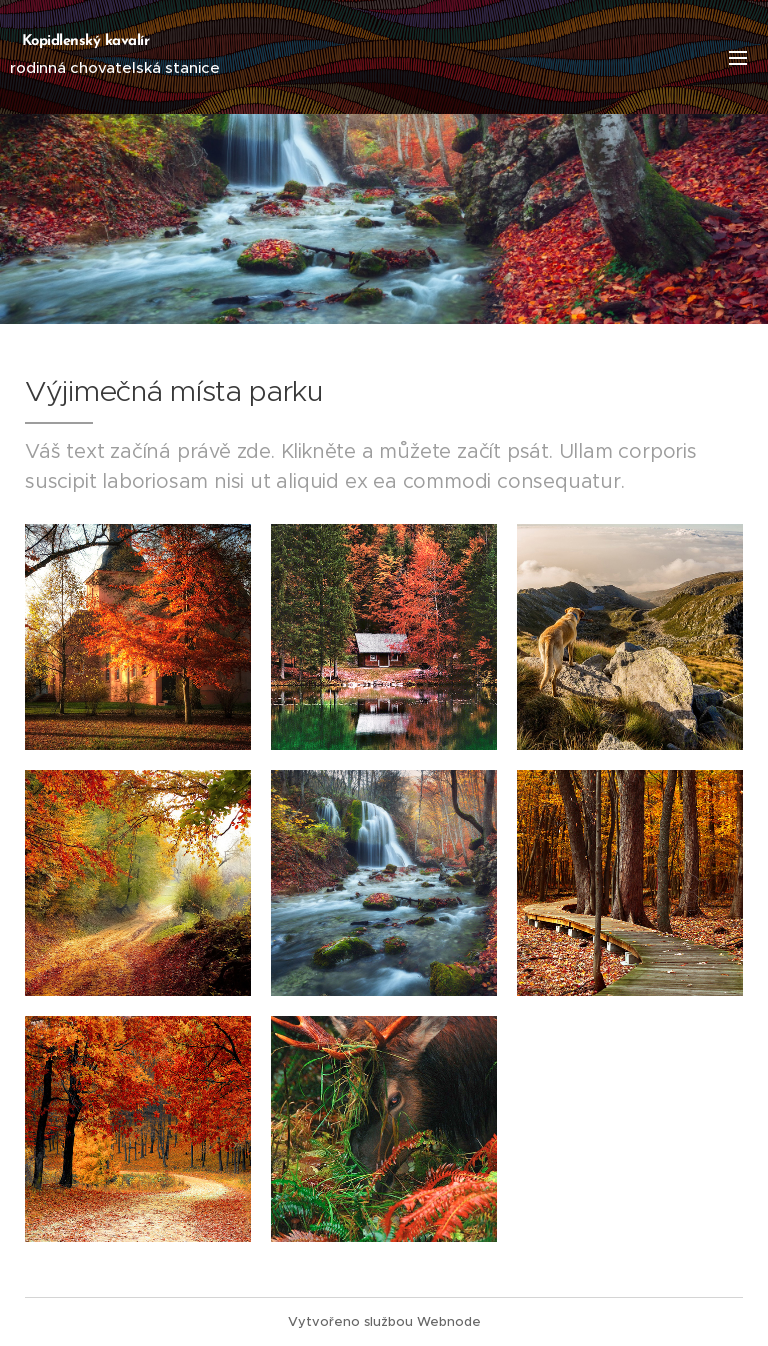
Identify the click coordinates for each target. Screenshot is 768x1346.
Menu (738, 58)
